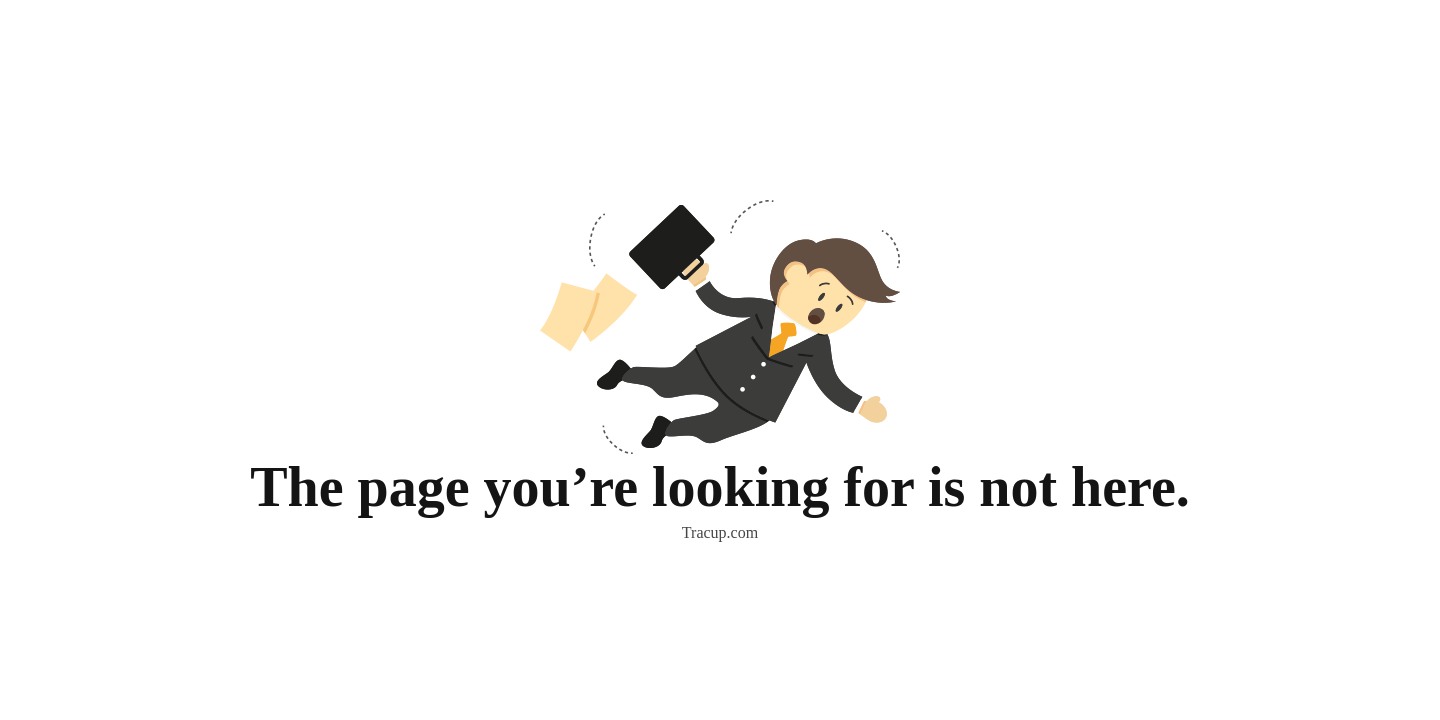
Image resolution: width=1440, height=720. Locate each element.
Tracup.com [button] (720, 532)
